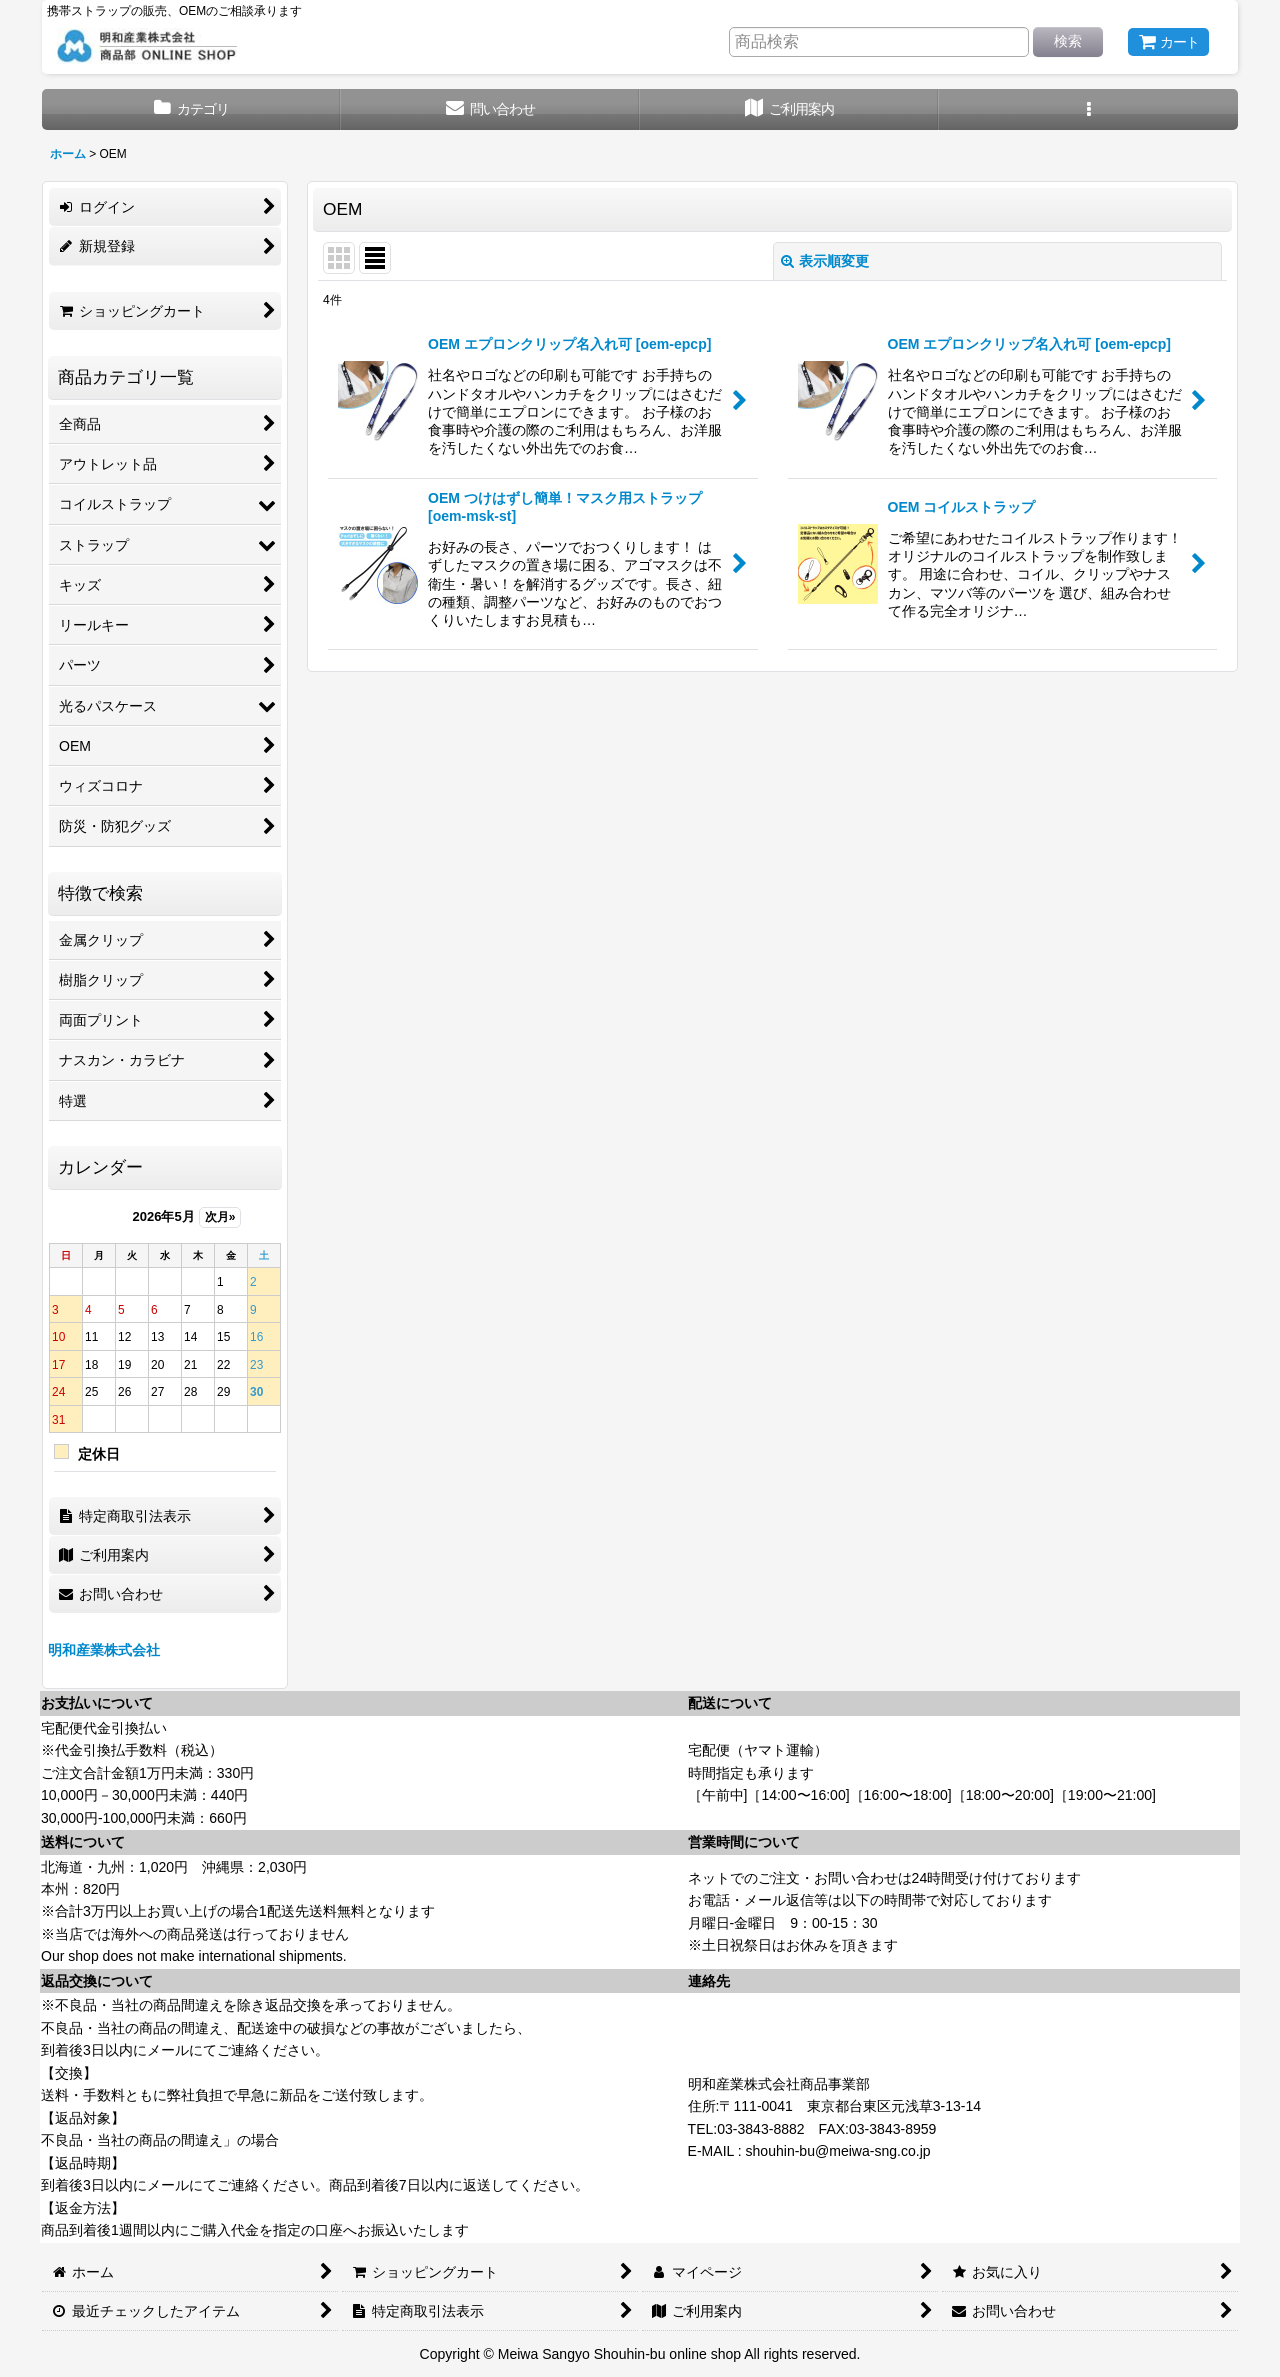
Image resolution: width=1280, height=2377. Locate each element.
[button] (1088, 109)
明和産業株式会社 (104, 1650)
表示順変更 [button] (825, 261)
